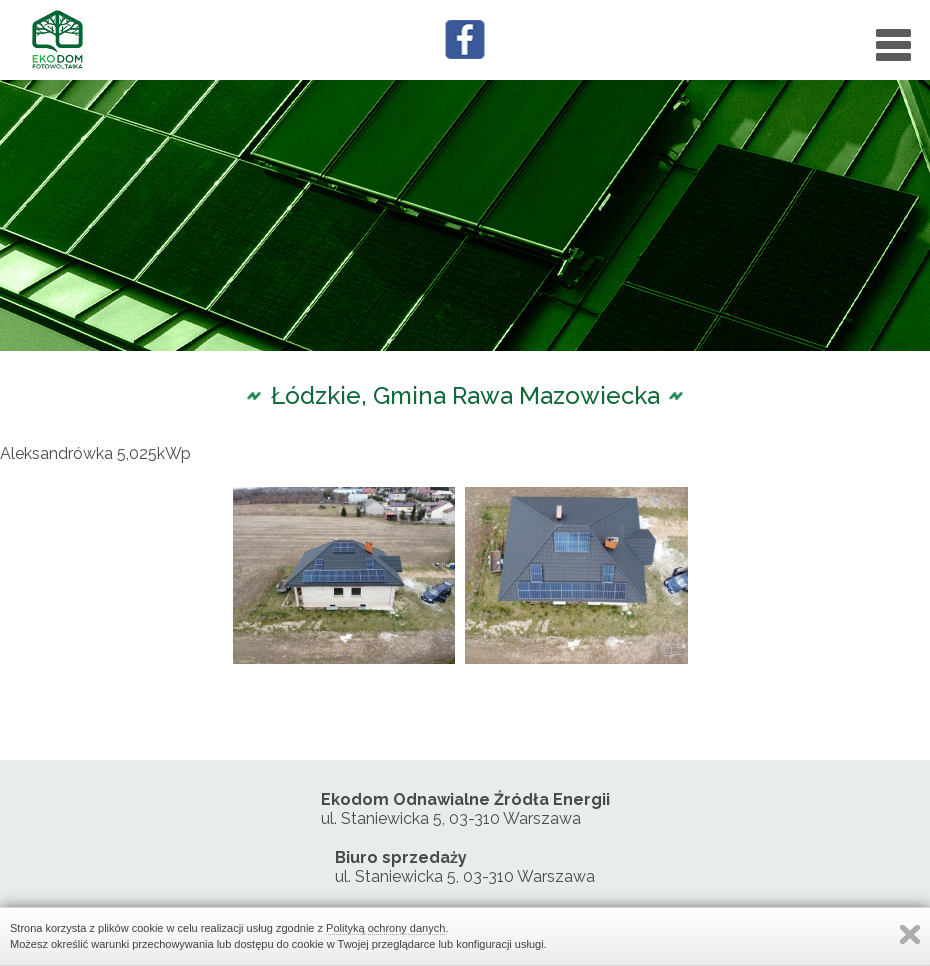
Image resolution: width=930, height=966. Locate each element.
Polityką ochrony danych (385, 928)
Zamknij (910, 934)
